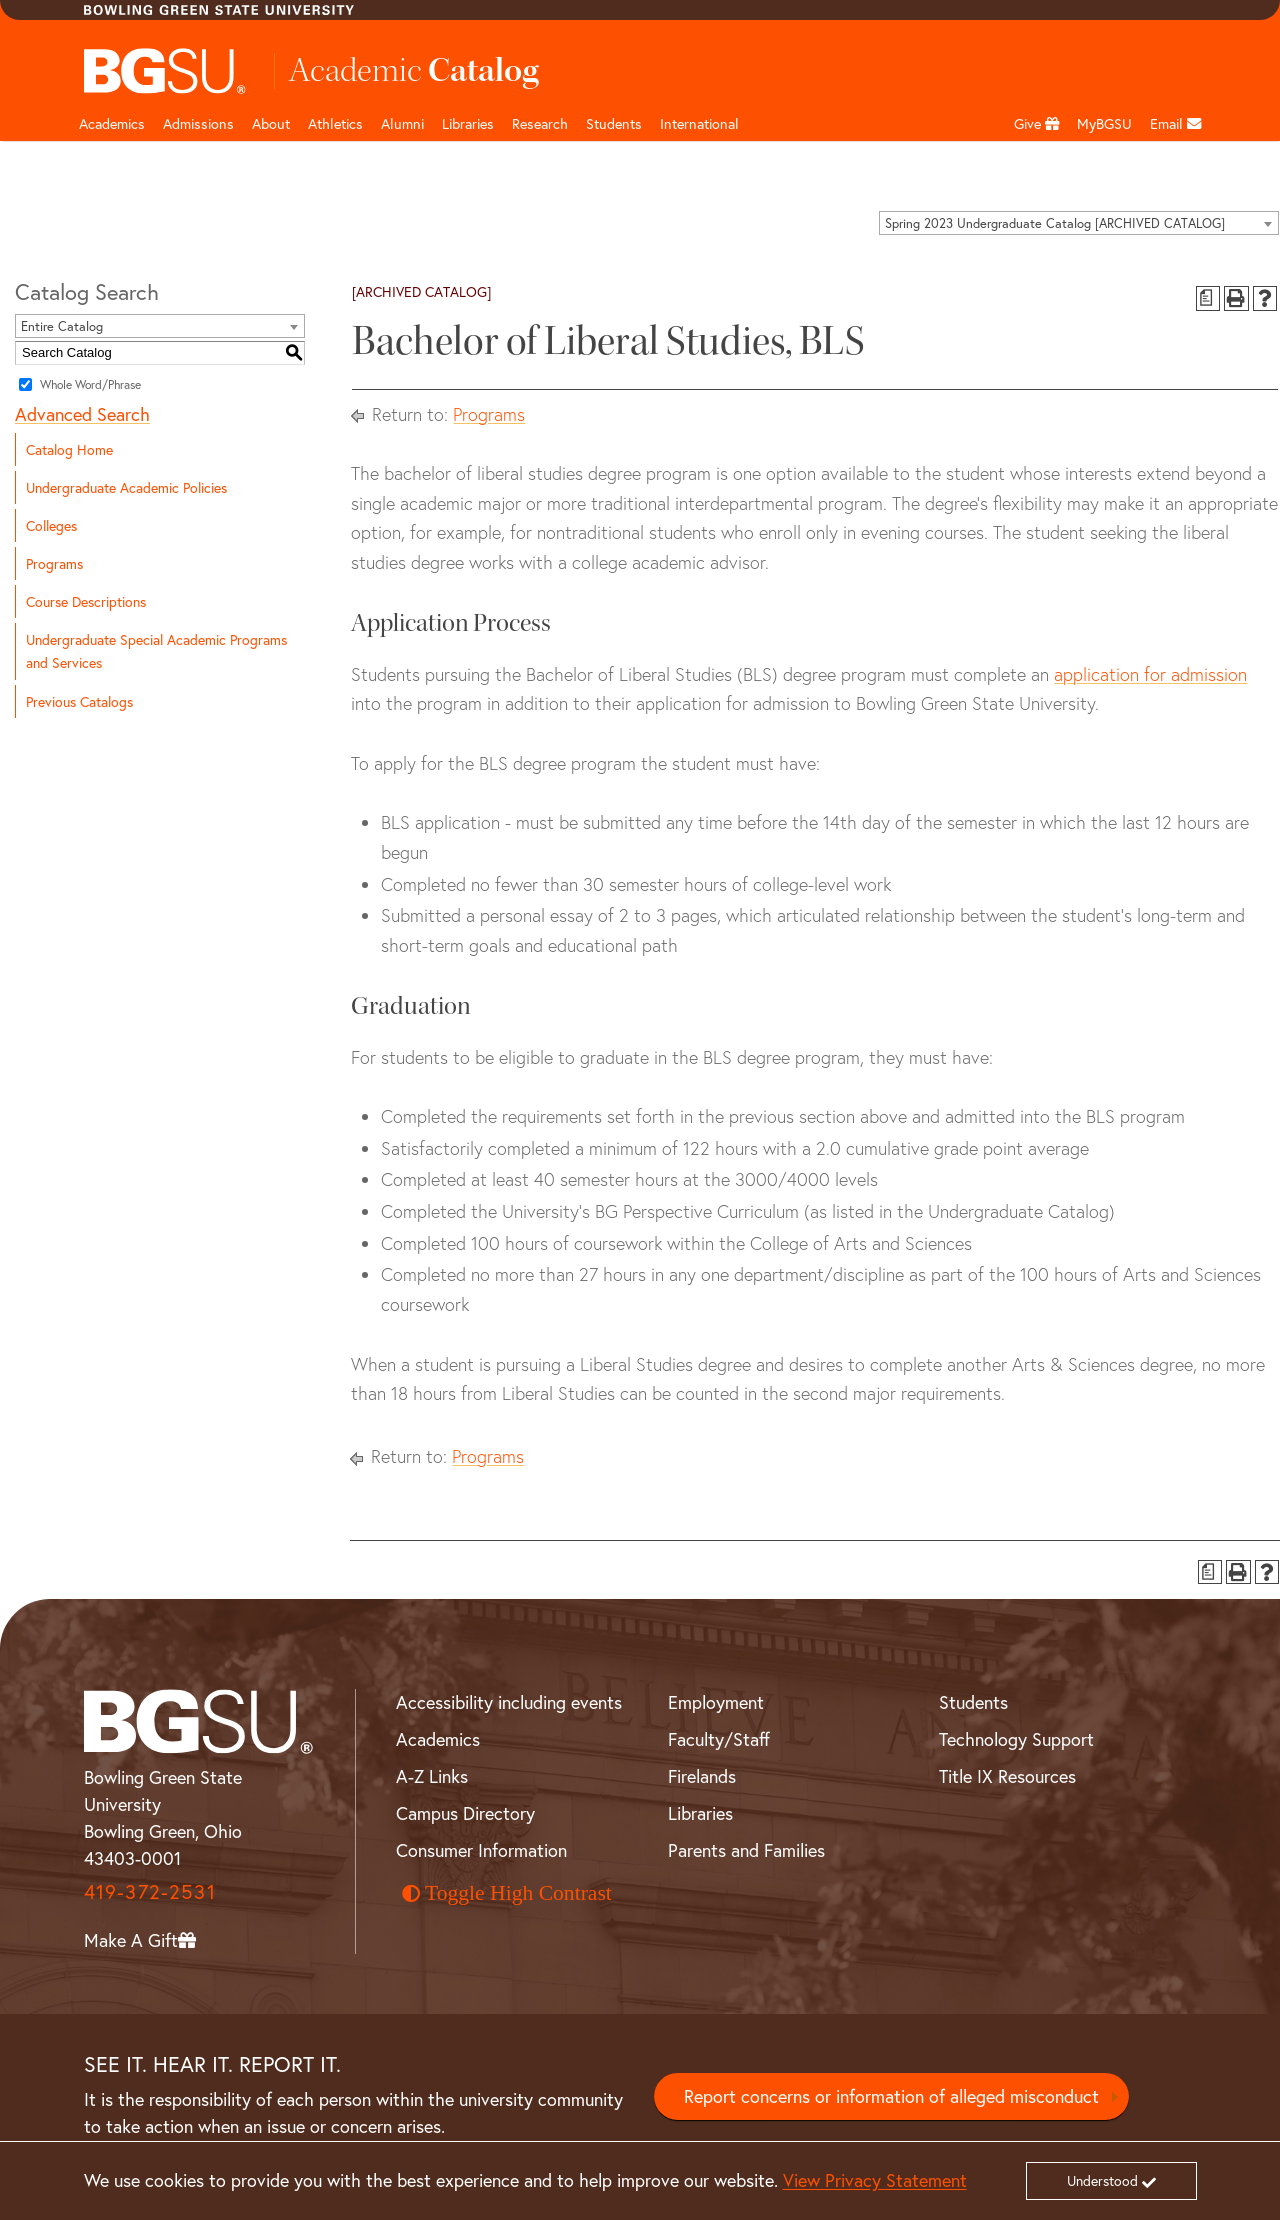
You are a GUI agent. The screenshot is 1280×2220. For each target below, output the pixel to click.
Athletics (335, 123)
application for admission (1150, 674)
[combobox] (1079, 223)
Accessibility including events (509, 1702)
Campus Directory (465, 1813)
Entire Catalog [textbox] (62, 326)
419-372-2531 (150, 1891)
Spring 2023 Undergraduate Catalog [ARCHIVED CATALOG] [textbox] (1055, 223)
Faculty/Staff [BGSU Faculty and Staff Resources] (719, 1739)
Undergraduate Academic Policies (126, 487)
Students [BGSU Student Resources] (973, 1702)
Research (540, 123)
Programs (54, 563)
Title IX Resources (1007, 1776)
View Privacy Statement (875, 2180)
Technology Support (1016, 1739)
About (271, 123)
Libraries (468, 123)
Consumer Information (481, 1850)
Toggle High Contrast (507, 1893)
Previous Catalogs (79, 701)
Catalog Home (69, 449)
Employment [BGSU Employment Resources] (716, 1702)
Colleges (51, 525)
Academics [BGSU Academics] (438, 1739)
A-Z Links (432, 1776)
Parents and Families (746, 1850)
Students (614, 123)
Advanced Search (82, 414)
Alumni (402, 123)
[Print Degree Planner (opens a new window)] (1208, 298)
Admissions (198, 123)
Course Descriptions (86, 601)
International (699, 123)
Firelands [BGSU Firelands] (702, 1776)
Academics (112, 123)
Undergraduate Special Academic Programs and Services (156, 651)
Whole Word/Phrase (90, 383)
